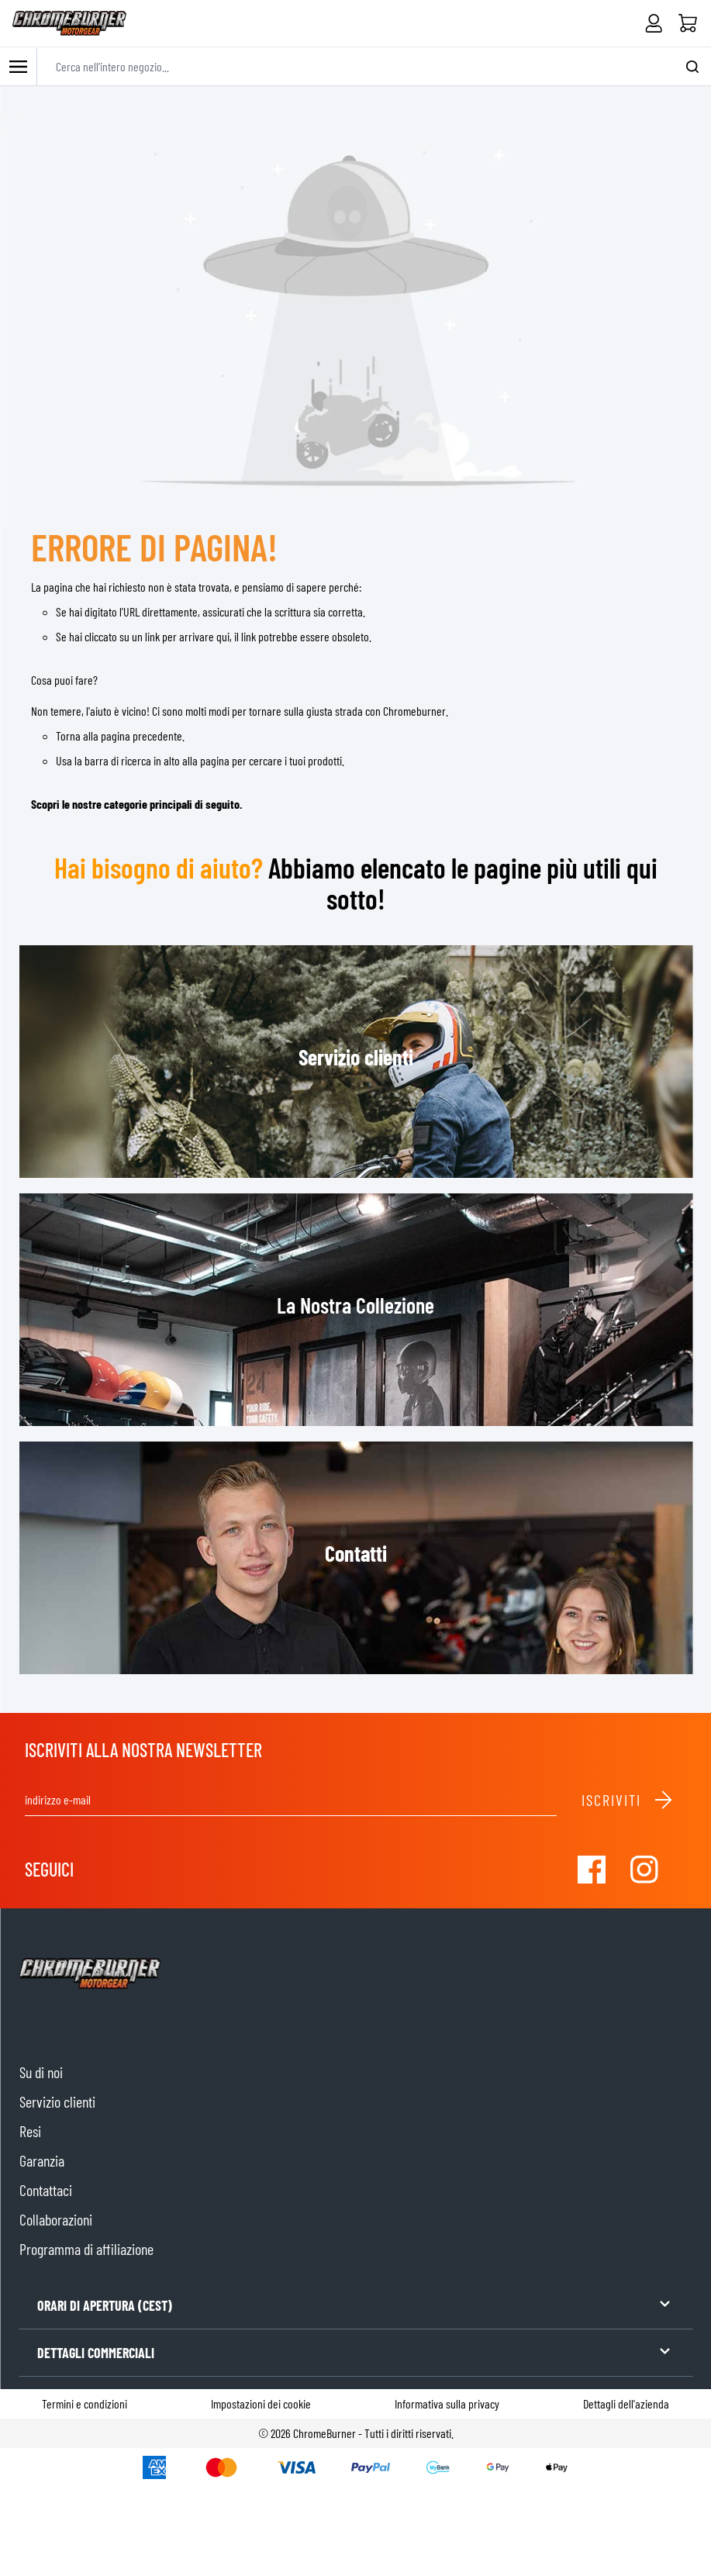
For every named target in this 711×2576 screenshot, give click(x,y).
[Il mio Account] (654, 23)
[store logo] (69, 23)
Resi (30, 2131)
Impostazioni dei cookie (261, 2403)
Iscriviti (628, 1799)
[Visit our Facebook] (592, 1870)
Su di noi (41, 2072)
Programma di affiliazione (86, 2248)
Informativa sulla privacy (447, 2403)
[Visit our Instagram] (644, 1870)
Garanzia (41, 2160)
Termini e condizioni (84, 2403)
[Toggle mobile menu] (18, 66)
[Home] (688, 23)
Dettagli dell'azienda (626, 2403)
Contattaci (45, 2190)
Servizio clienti (57, 2101)
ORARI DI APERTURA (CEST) (355, 2304)
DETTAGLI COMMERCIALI (355, 2351)
